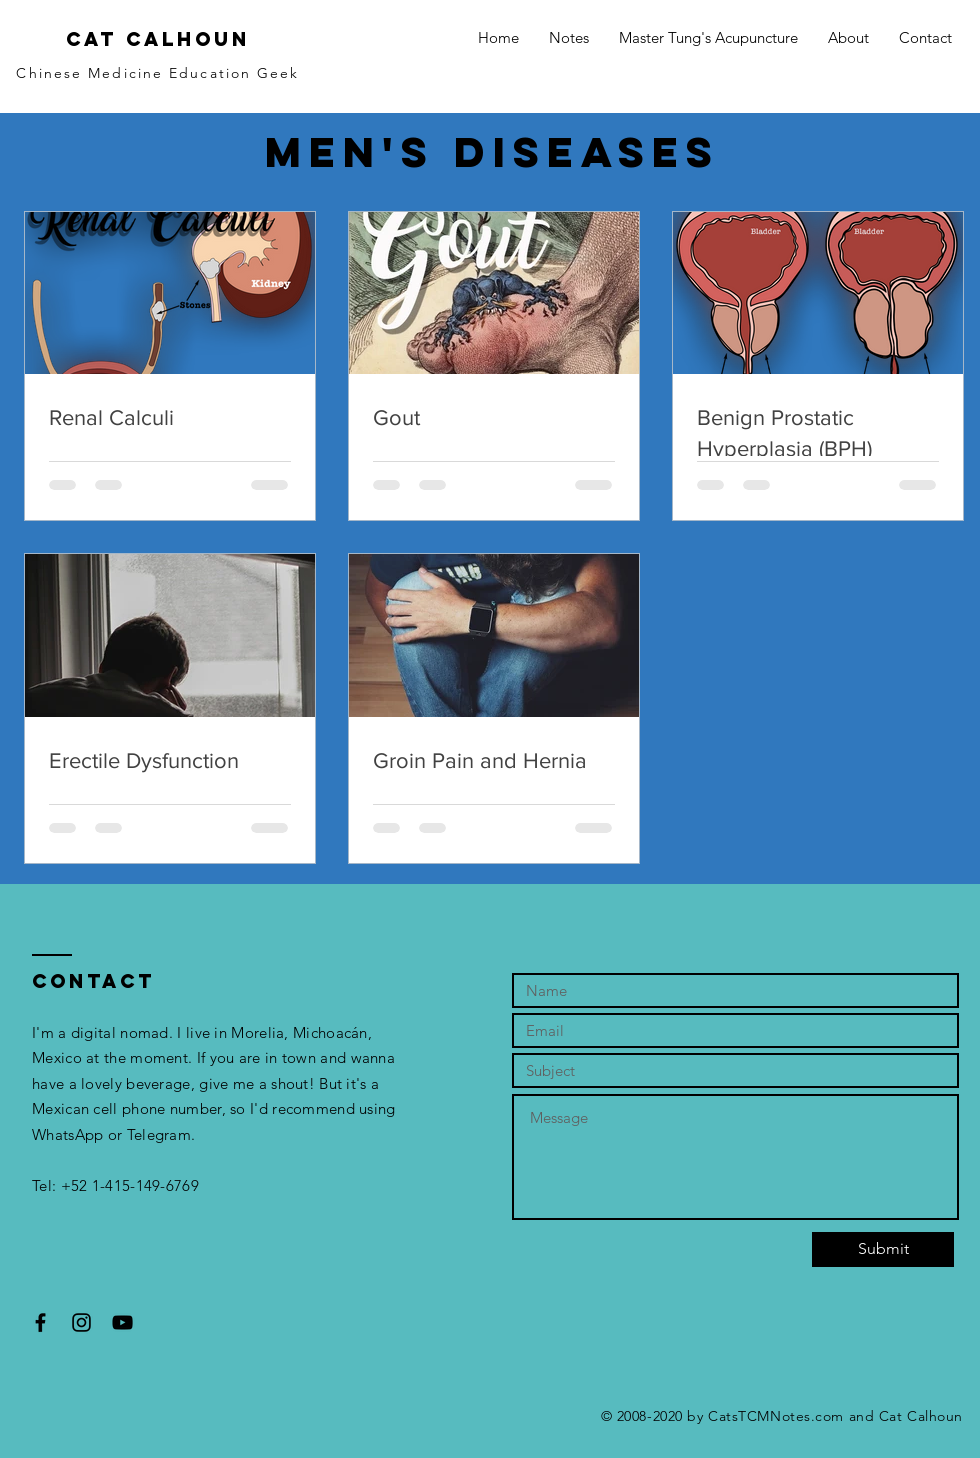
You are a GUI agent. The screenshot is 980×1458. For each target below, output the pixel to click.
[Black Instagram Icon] (81, 1322)
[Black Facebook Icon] (40, 1322)
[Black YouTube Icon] (122, 1322)
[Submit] (883, 1249)
